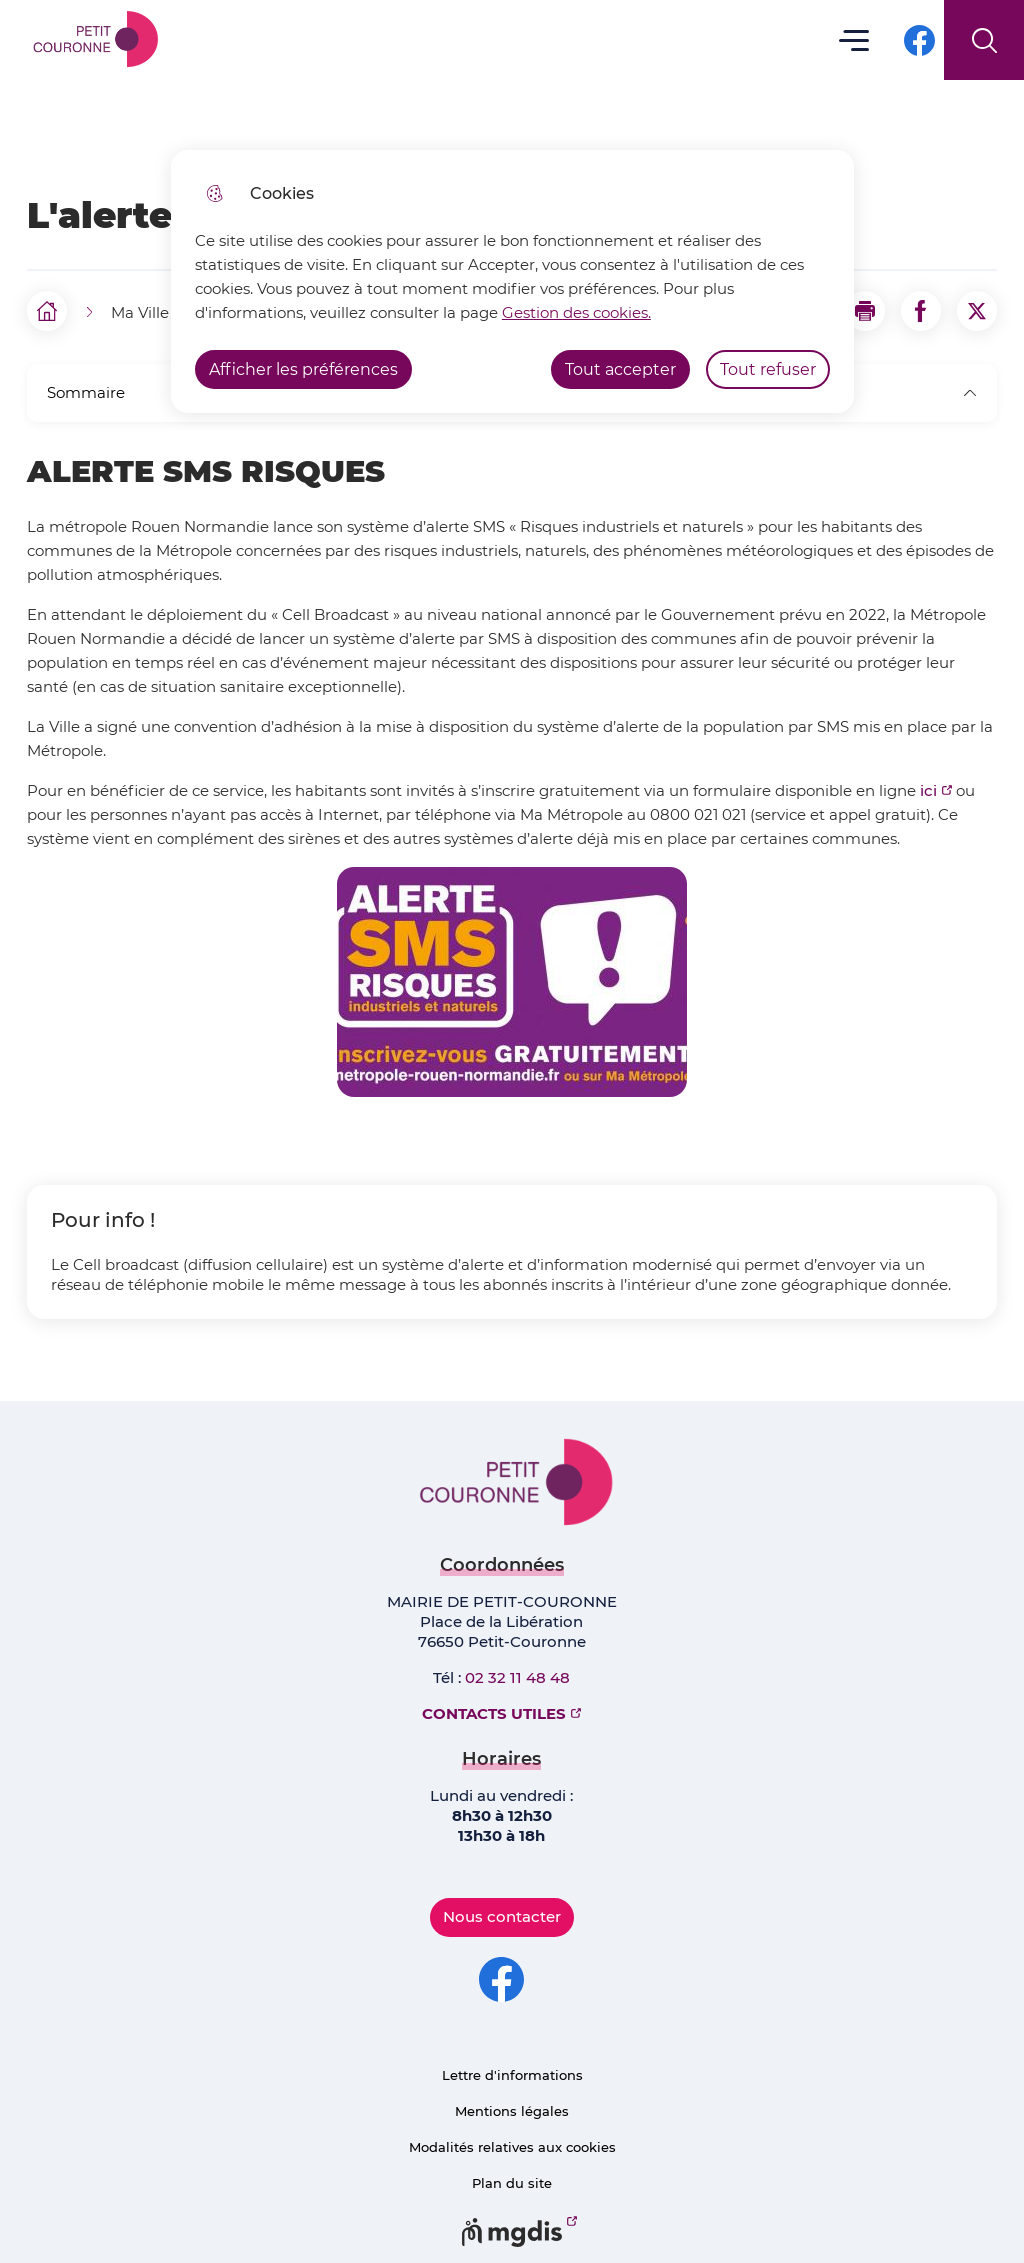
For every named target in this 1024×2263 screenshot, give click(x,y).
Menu (854, 39)
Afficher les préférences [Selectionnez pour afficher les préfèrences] (303, 369)
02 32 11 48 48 (517, 1677)
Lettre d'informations (512, 2075)
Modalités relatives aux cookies (512, 2147)
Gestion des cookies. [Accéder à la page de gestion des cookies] (576, 312)
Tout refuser (768, 369)
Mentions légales (512, 2111)
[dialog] (512, 281)
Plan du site (512, 2183)
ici (928, 790)
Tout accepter (620, 369)
